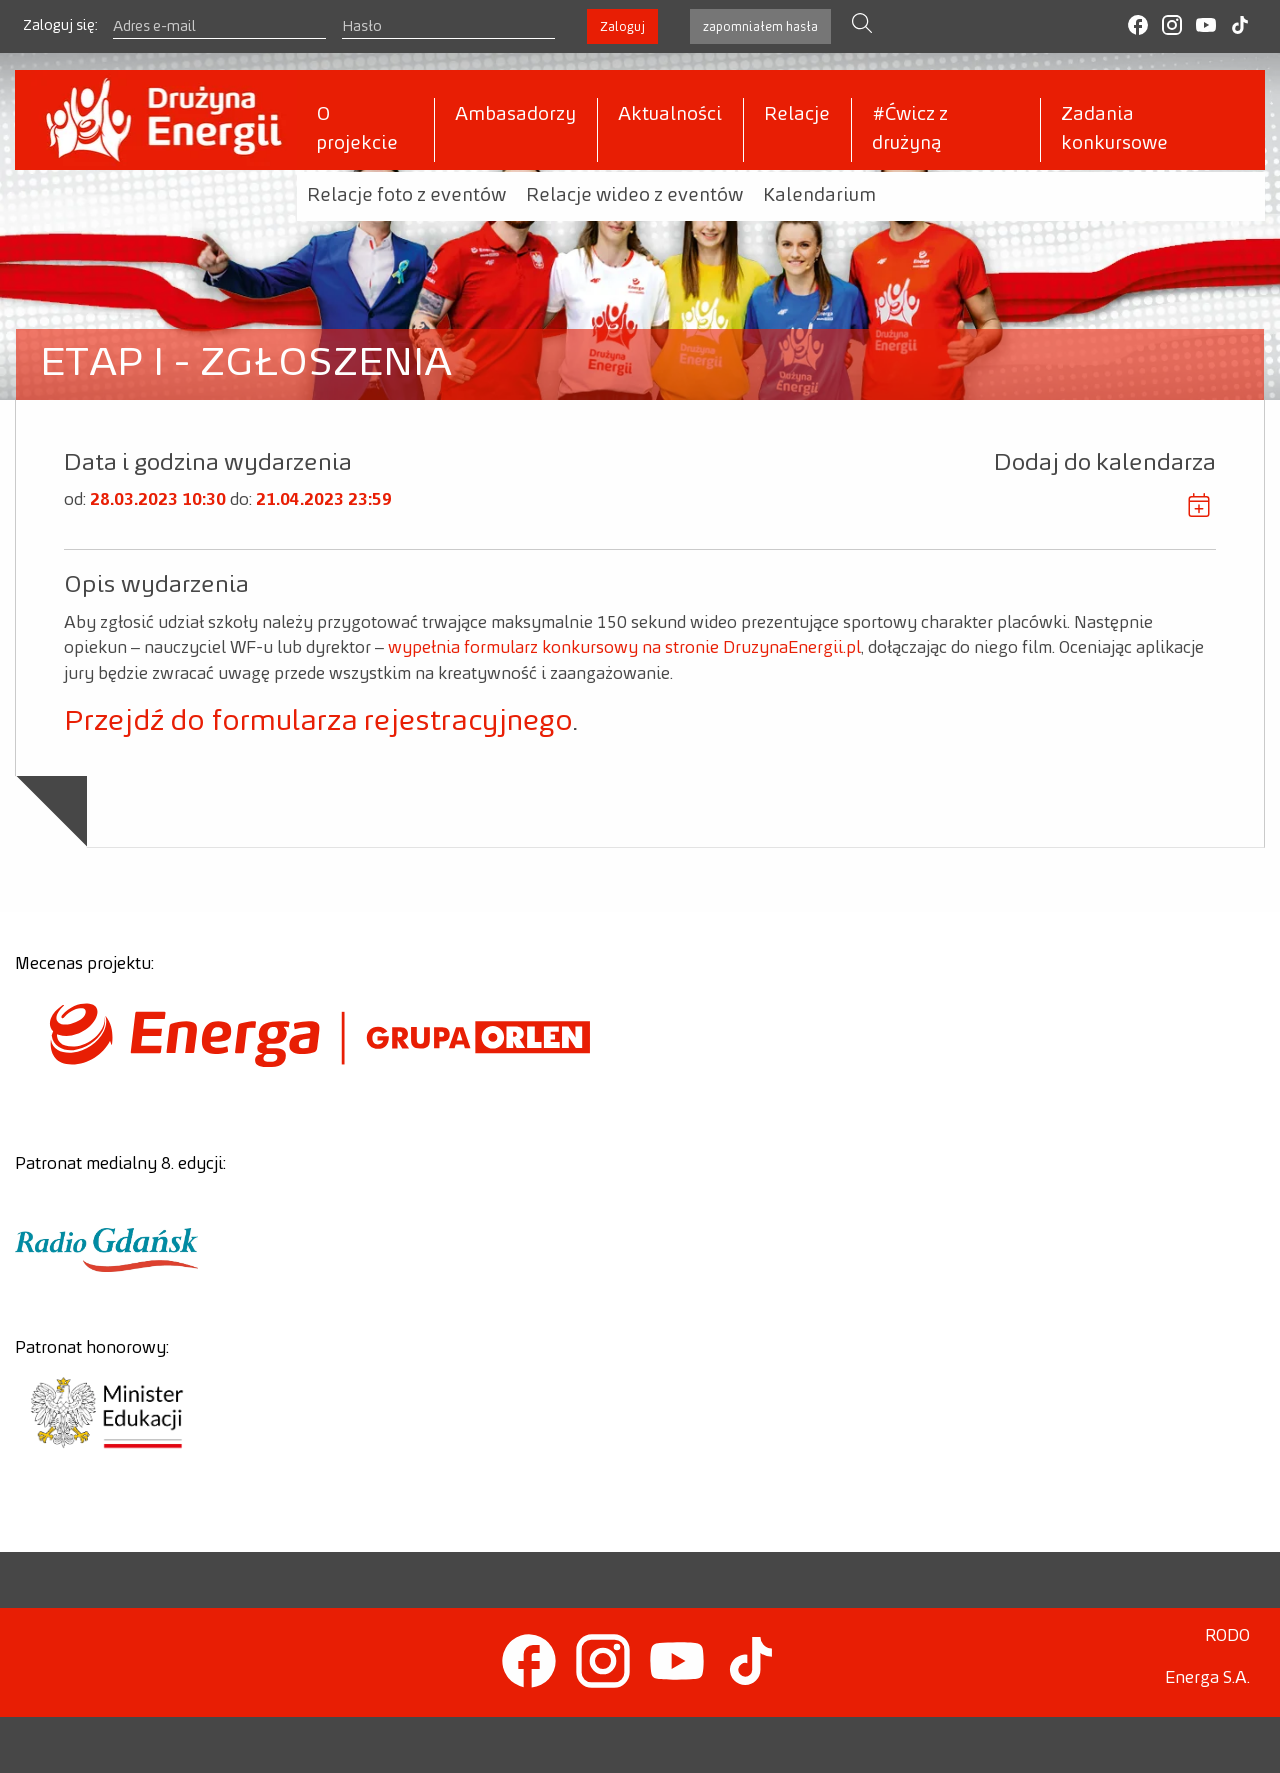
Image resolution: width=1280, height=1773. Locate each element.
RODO (1227, 1636)
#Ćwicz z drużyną (910, 129)
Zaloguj (622, 27)
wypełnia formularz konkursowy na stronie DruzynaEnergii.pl (624, 648)
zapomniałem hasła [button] (760, 27)
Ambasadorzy (515, 115)
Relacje (797, 115)
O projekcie (357, 129)
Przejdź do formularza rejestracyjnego (318, 722)
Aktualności (670, 115)
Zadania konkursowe (1114, 129)
